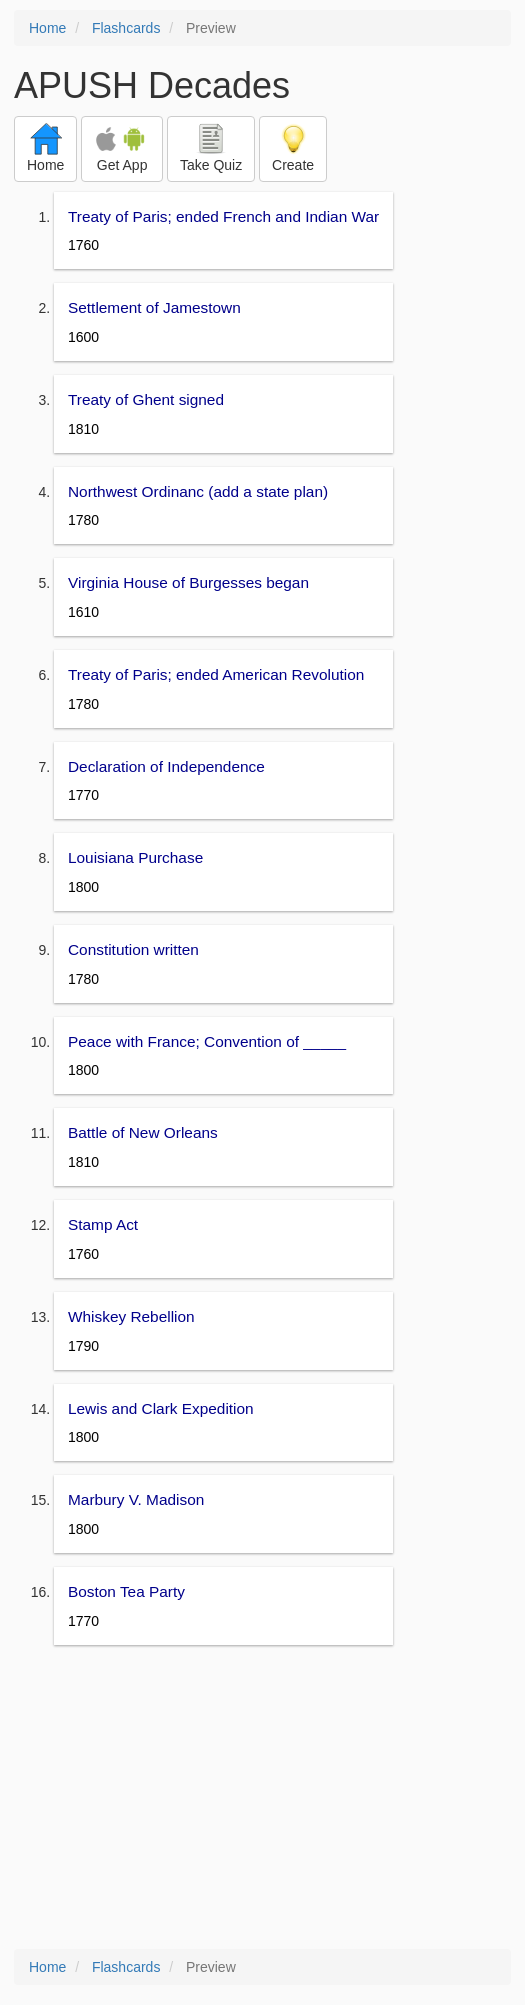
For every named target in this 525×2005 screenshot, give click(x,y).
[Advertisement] (262, 1799)
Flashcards (126, 28)
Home (47, 28)
